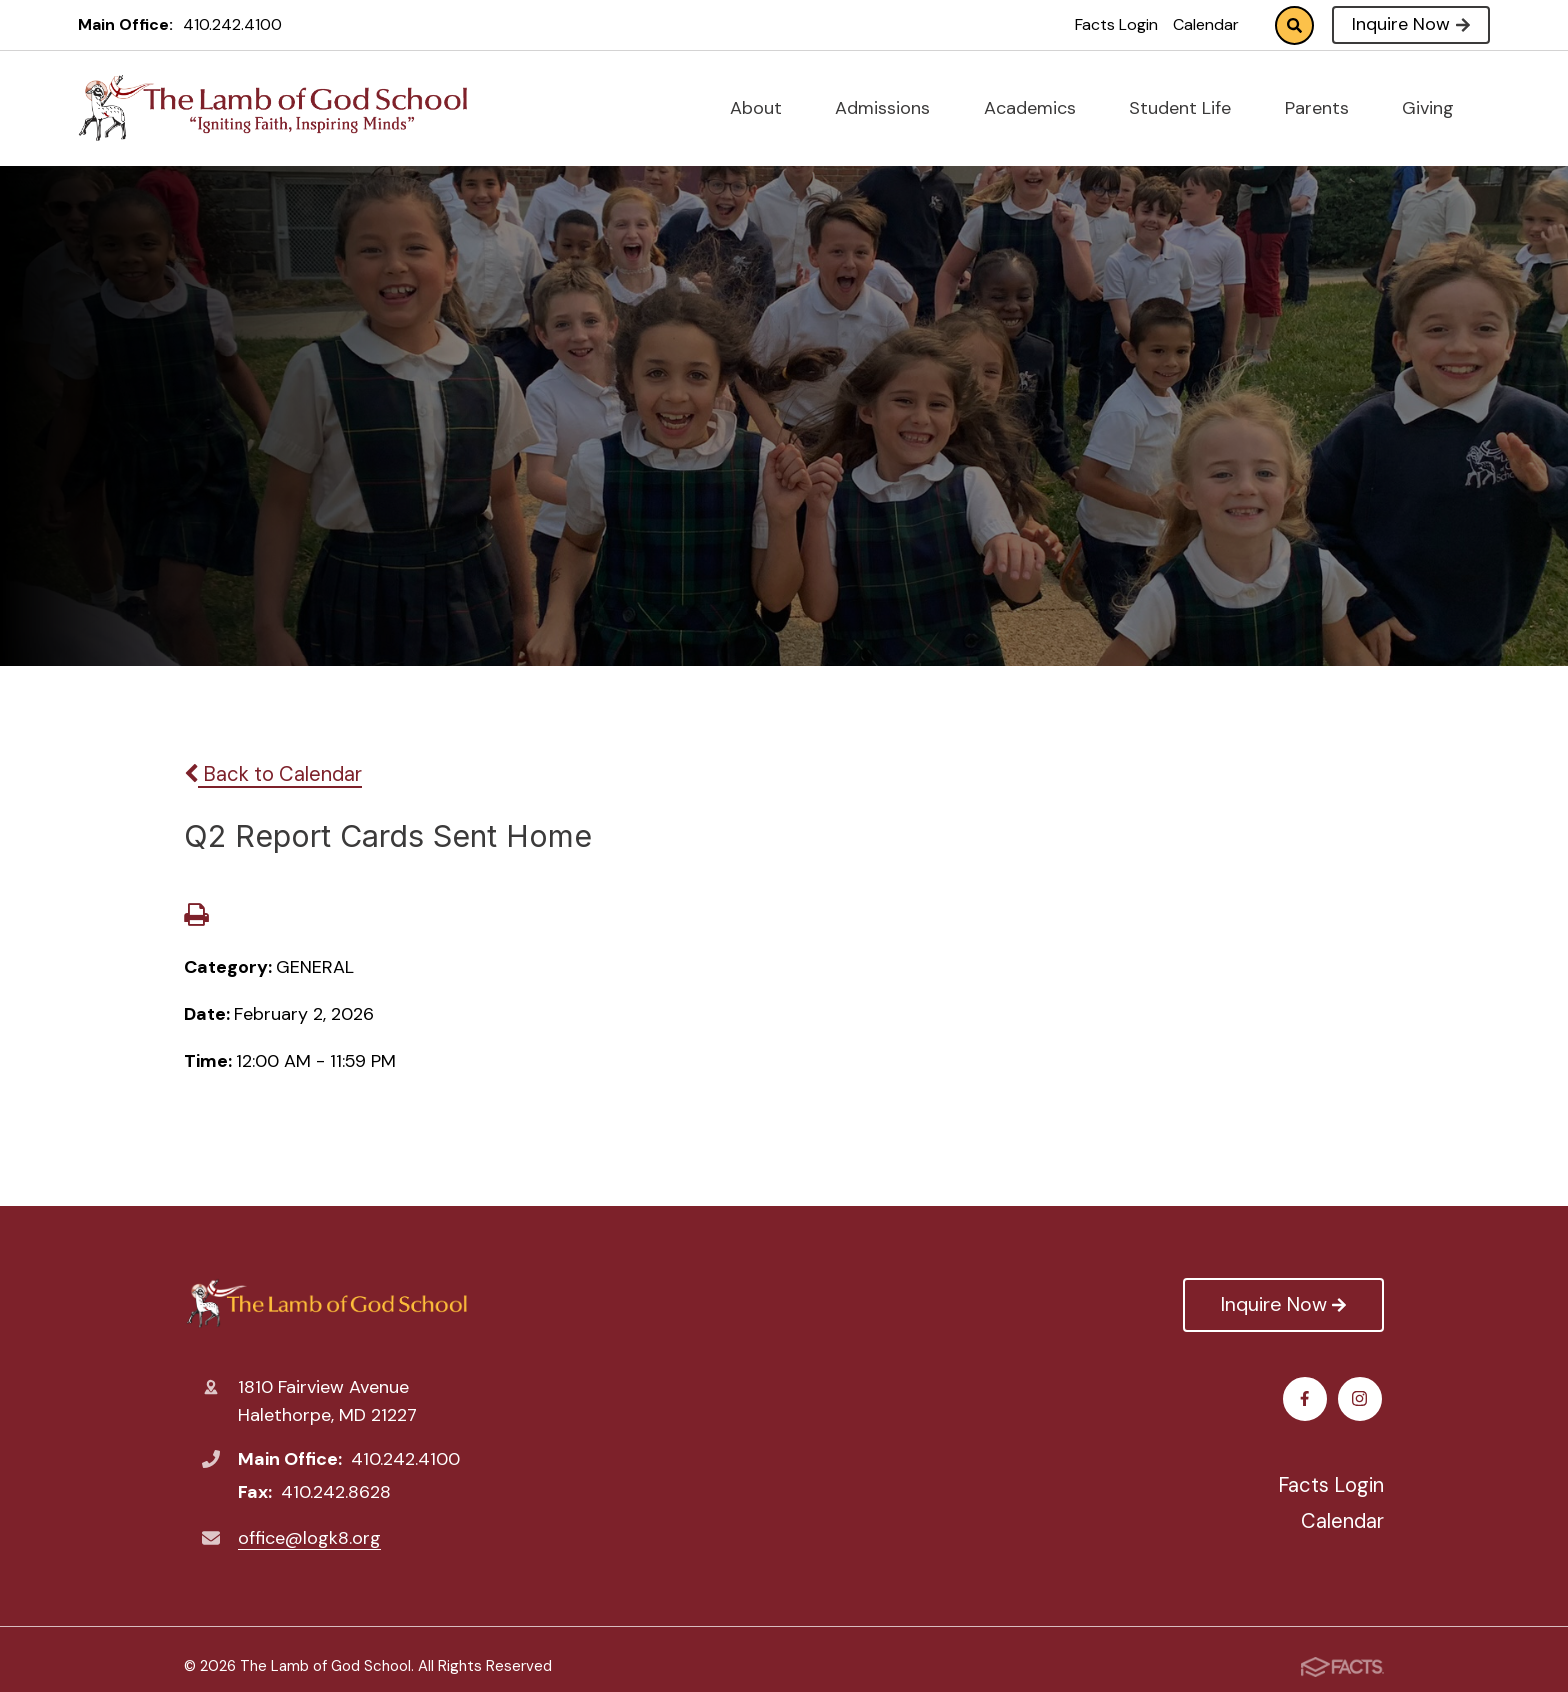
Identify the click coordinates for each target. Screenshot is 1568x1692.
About (764, 108)
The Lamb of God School (326, 1303)
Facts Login (1116, 24)
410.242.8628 (336, 1492)
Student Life (1188, 108)
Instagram (1362, 1398)
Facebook (1307, 1398)
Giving (1436, 108)
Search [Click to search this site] (1294, 25)
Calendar (1206, 24)
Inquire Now (1410, 24)
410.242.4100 (232, 24)
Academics (1038, 108)
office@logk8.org (309, 1538)
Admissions (891, 108)
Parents (1325, 108)
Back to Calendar (273, 774)
